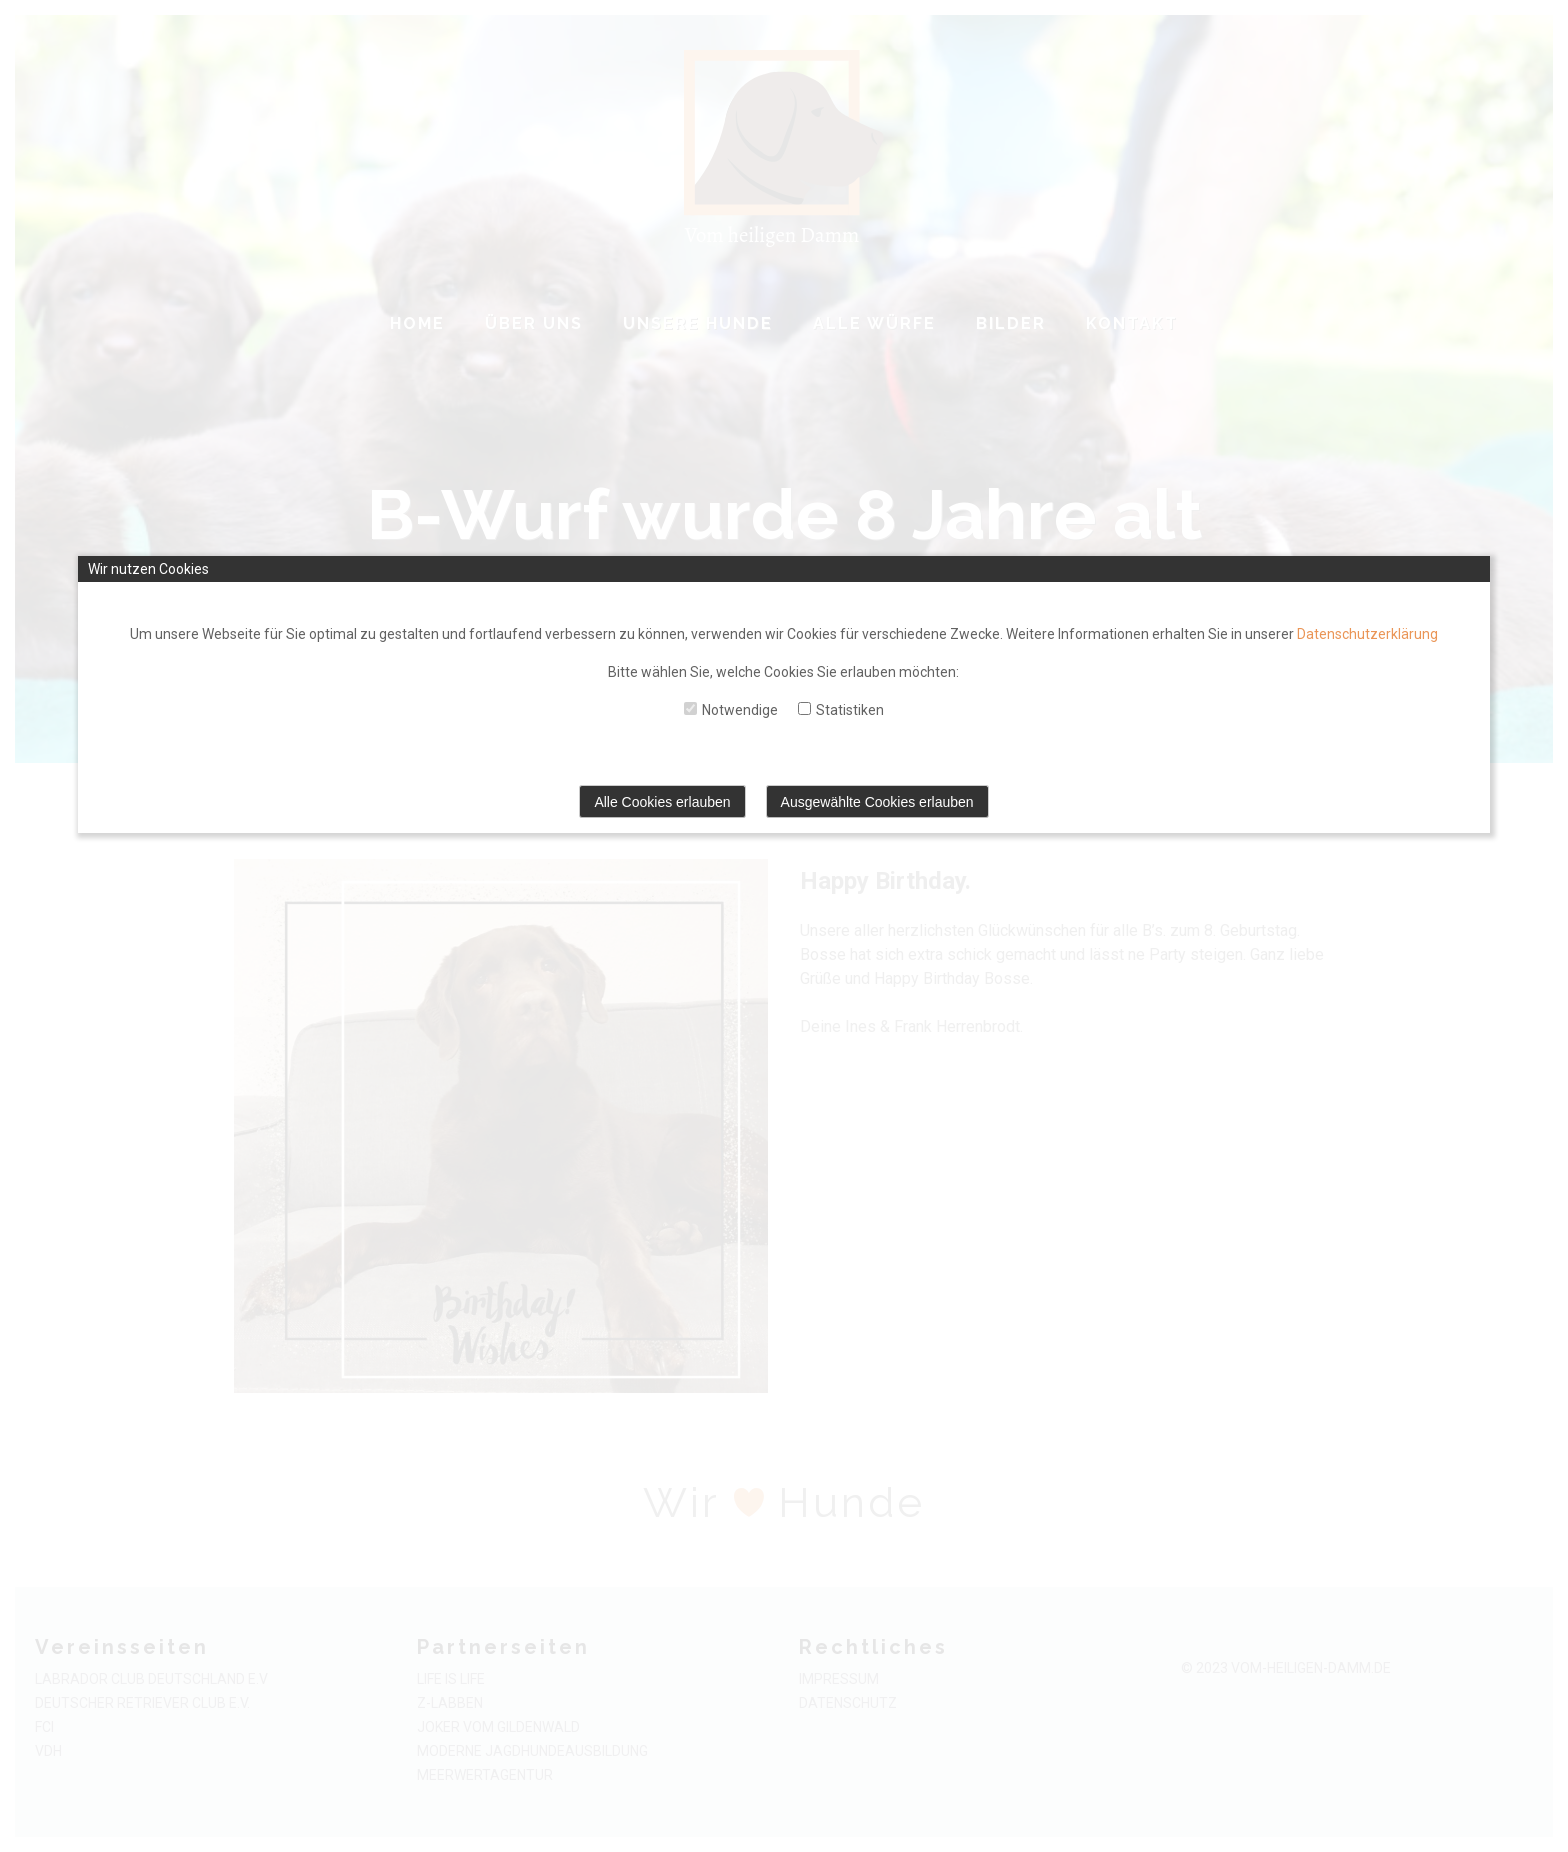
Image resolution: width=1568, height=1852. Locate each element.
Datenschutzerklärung (1367, 634)
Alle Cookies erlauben (662, 802)
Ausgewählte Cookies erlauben (877, 802)
